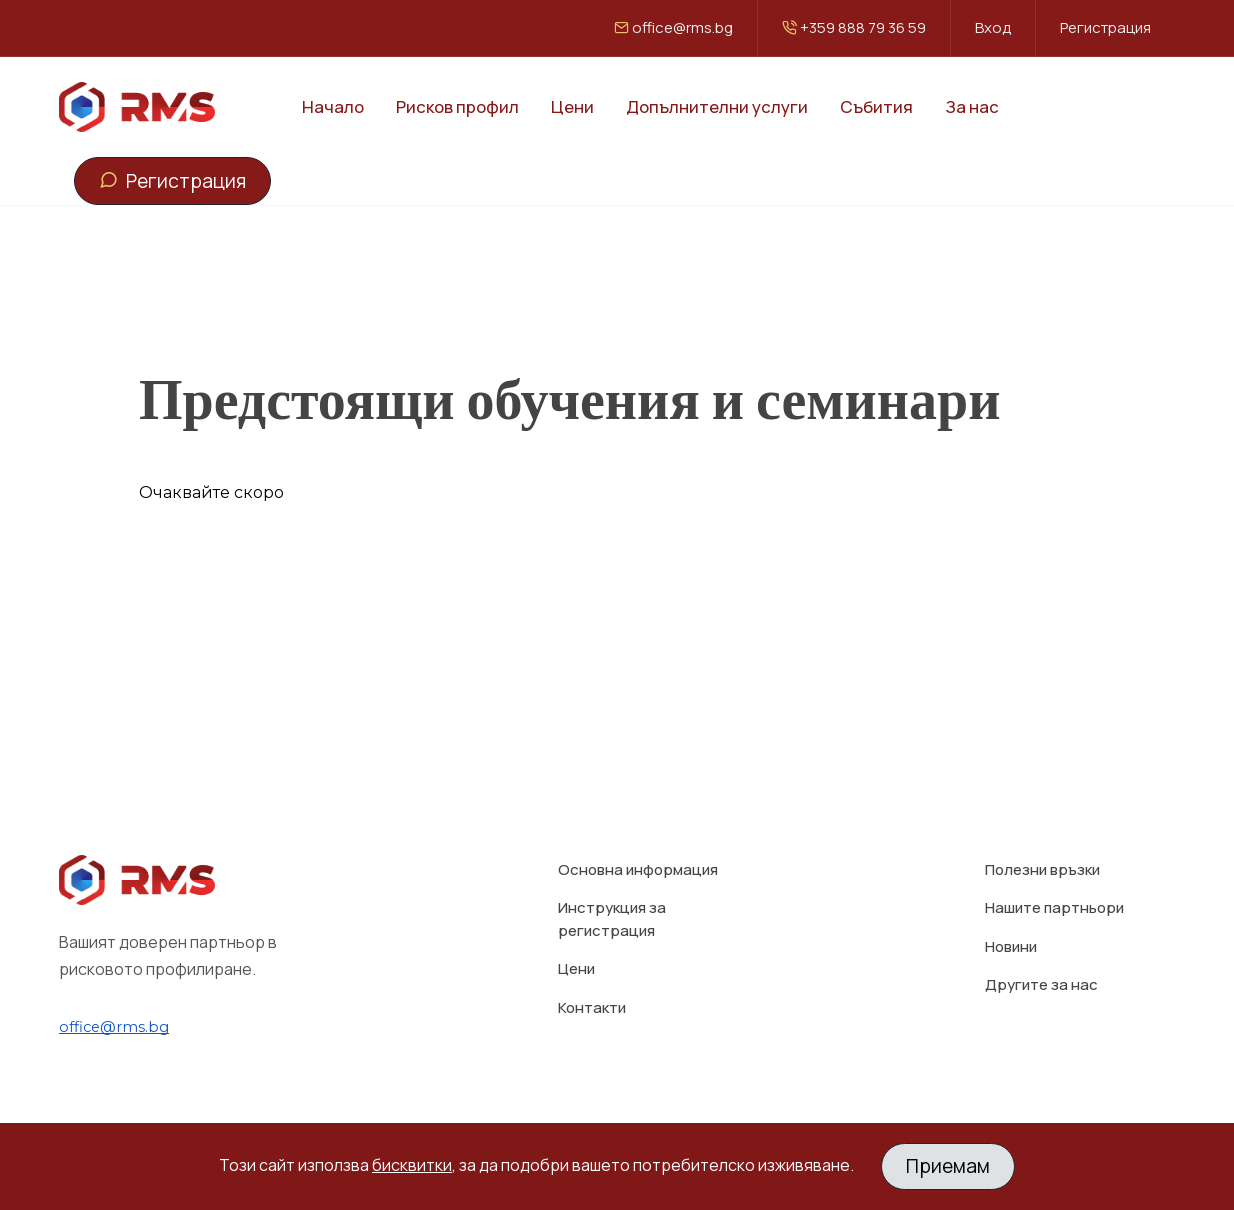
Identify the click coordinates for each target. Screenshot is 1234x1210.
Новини (1011, 899)
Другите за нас (1041, 938)
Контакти (592, 960)
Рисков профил (457, 106)
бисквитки (412, 1165)
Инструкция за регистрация (612, 873)
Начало (333, 106)
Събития (876, 106)
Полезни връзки (1042, 822)
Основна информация (638, 822)
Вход (993, 27)
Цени (572, 106)
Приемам (948, 1166)
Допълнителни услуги (717, 106)
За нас (972, 106)
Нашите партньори (1054, 861)
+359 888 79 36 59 (854, 27)
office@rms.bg (673, 27)
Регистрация (1105, 27)
